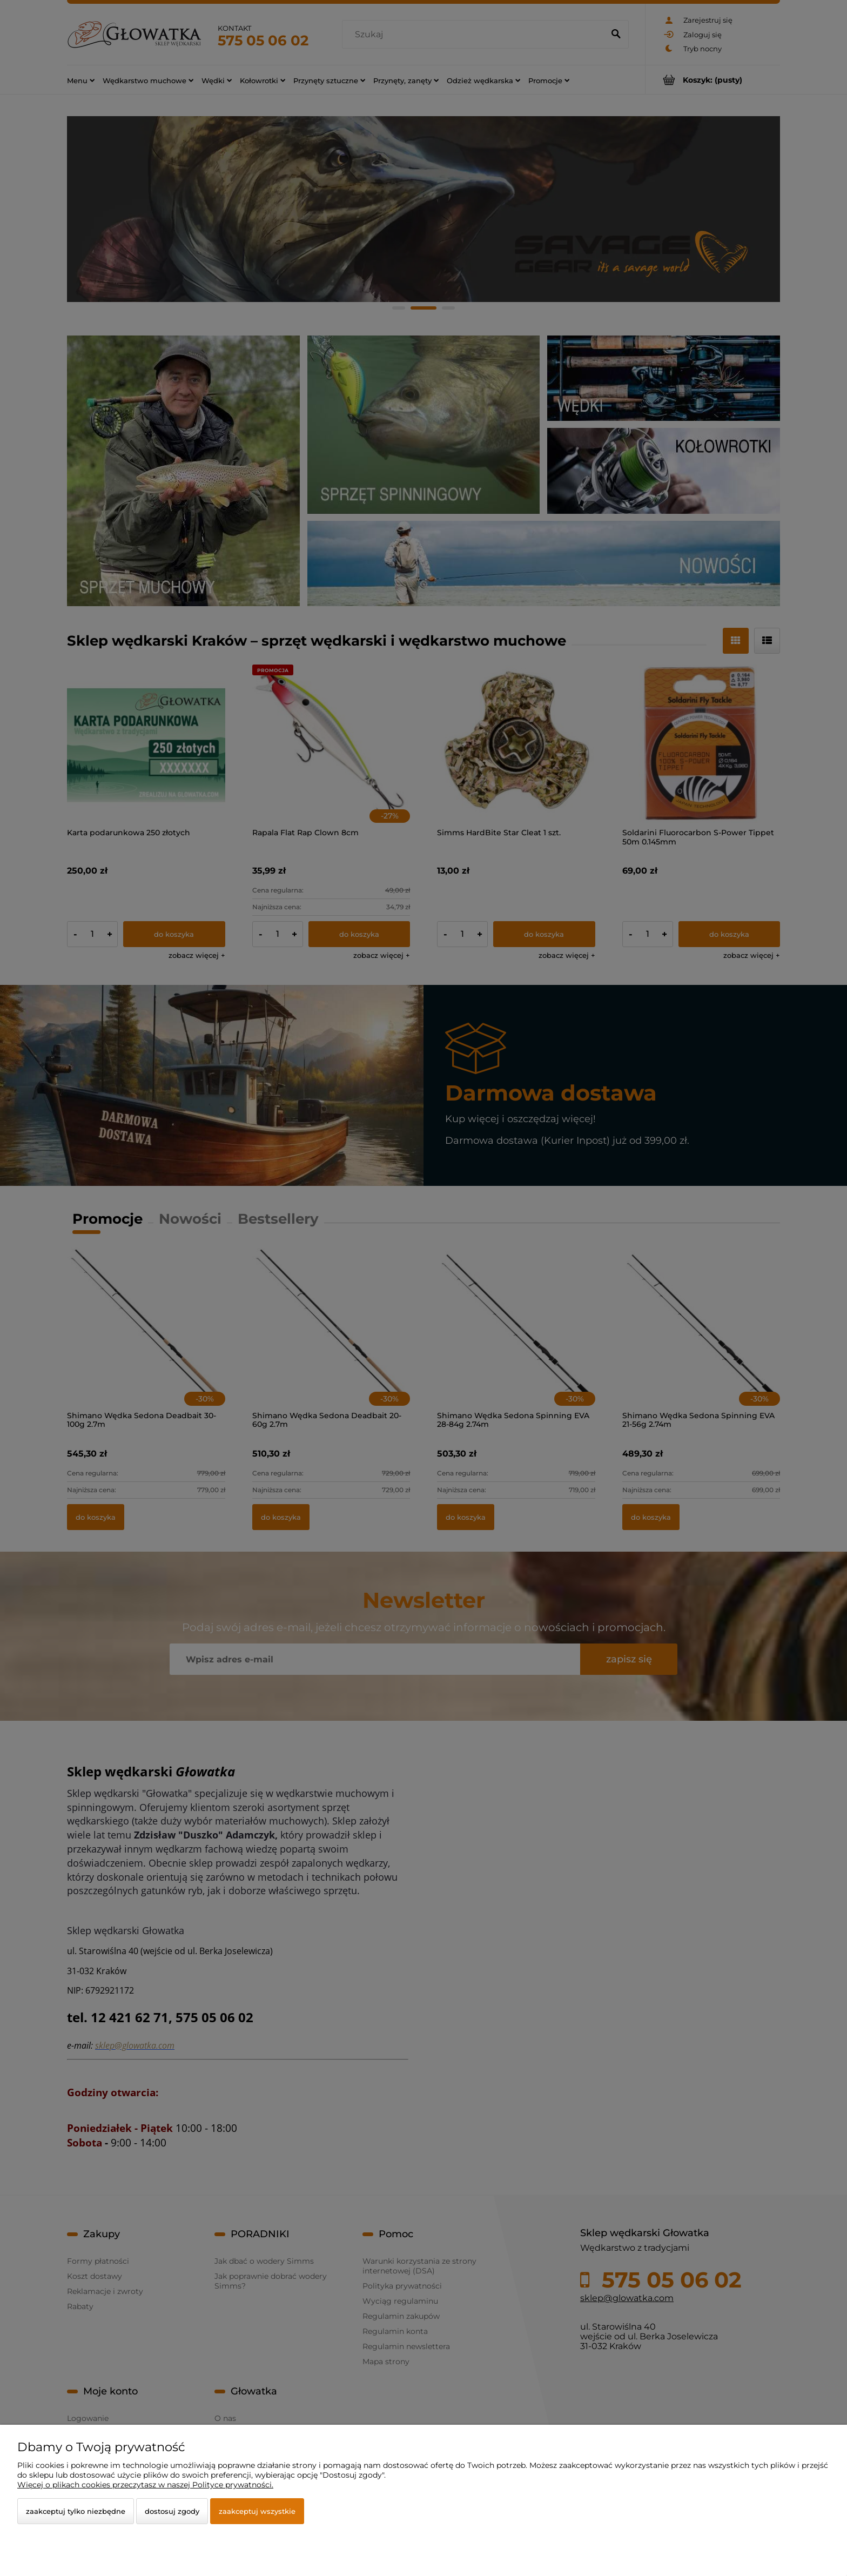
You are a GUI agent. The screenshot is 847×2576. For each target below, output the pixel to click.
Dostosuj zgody (172, 2511)
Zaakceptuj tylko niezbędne (75, 2511)
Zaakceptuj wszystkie (257, 2511)
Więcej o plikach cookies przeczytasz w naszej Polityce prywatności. (145, 2485)
